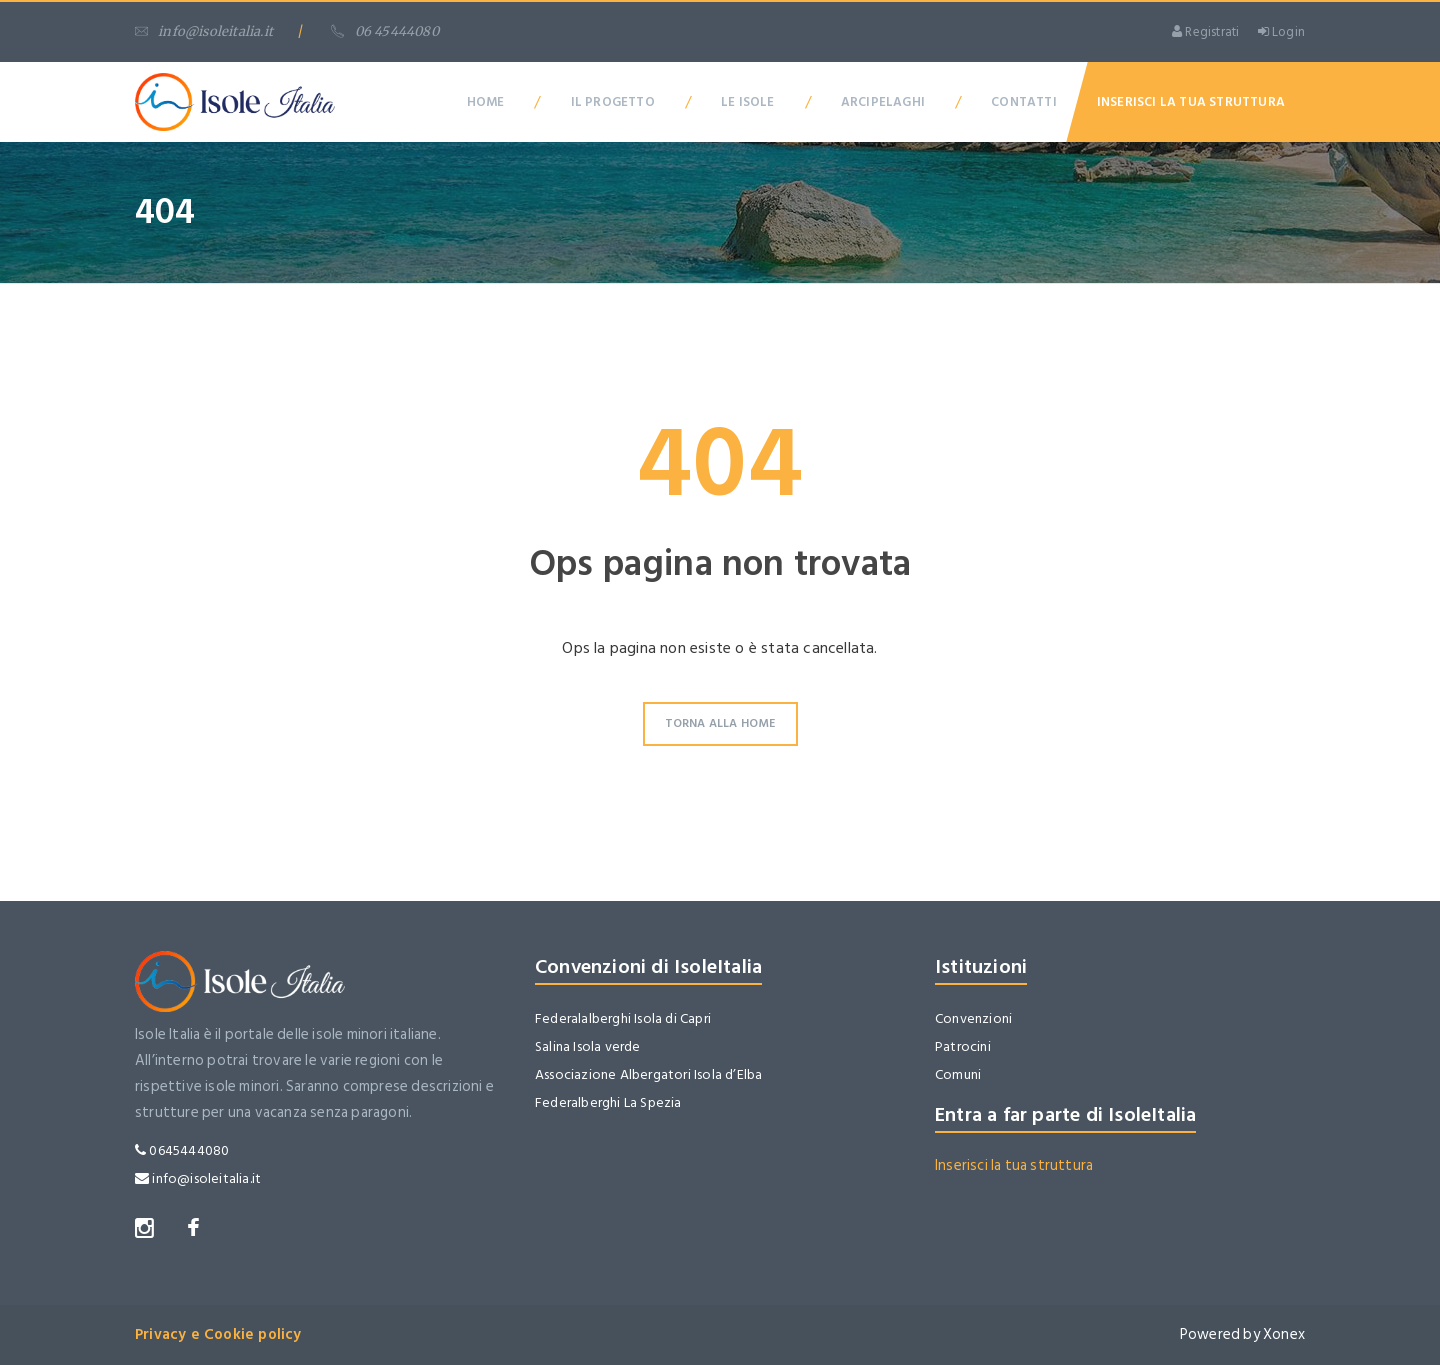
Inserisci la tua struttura (1014, 1165)
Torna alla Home (720, 723)
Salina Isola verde (588, 1046)
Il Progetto (613, 102)
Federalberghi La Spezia (608, 1102)
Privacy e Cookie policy (218, 1334)
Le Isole (748, 102)
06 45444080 (384, 31)
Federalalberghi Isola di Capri (623, 1018)
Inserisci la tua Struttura (1191, 102)
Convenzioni (973, 1018)
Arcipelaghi (883, 102)
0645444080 (182, 1150)
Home (486, 102)
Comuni (958, 1074)
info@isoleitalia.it (204, 31)
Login (1281, 32)
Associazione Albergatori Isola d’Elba (648, 1074)
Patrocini (963, 1046)
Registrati (1205, 32)
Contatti (1024, 102)
